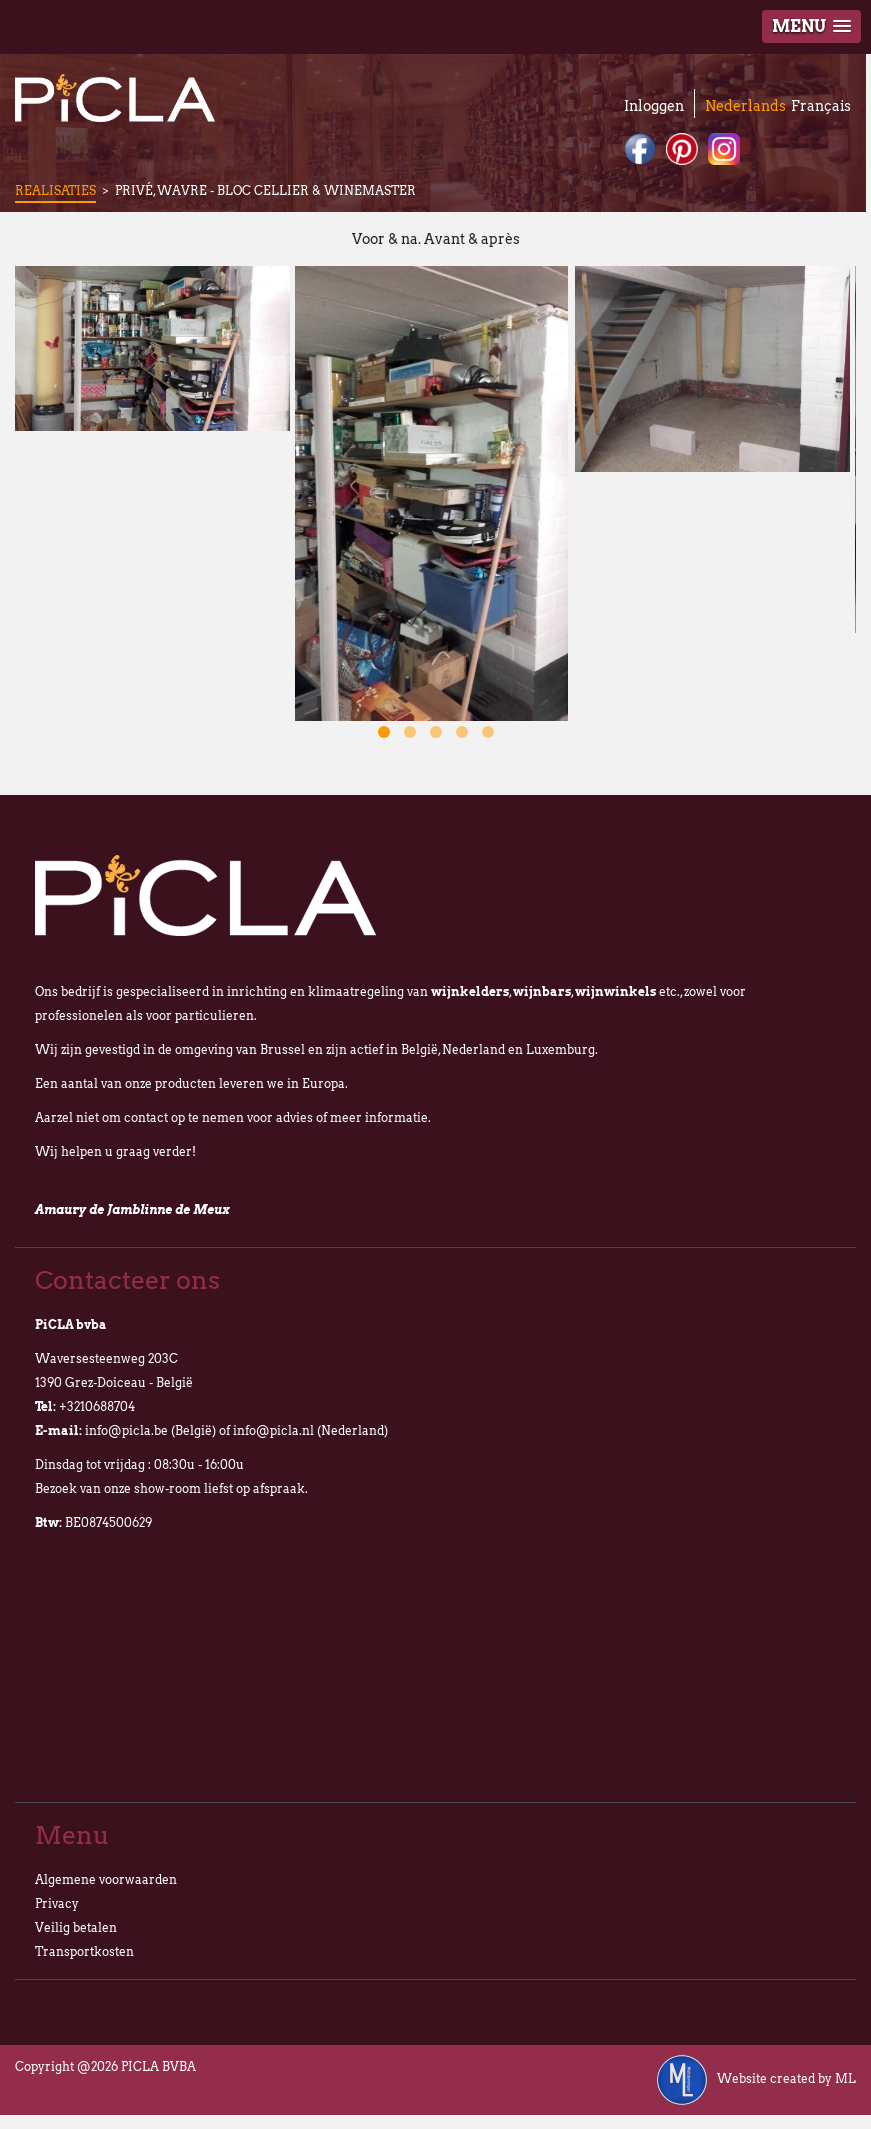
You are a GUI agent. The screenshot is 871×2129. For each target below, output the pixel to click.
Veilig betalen (76, 1927)
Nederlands (745, 106)
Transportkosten (84, 1951)
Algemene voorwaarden (106, 1879)
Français (821, 106)
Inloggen (654, 106)
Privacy (57, 1903)
